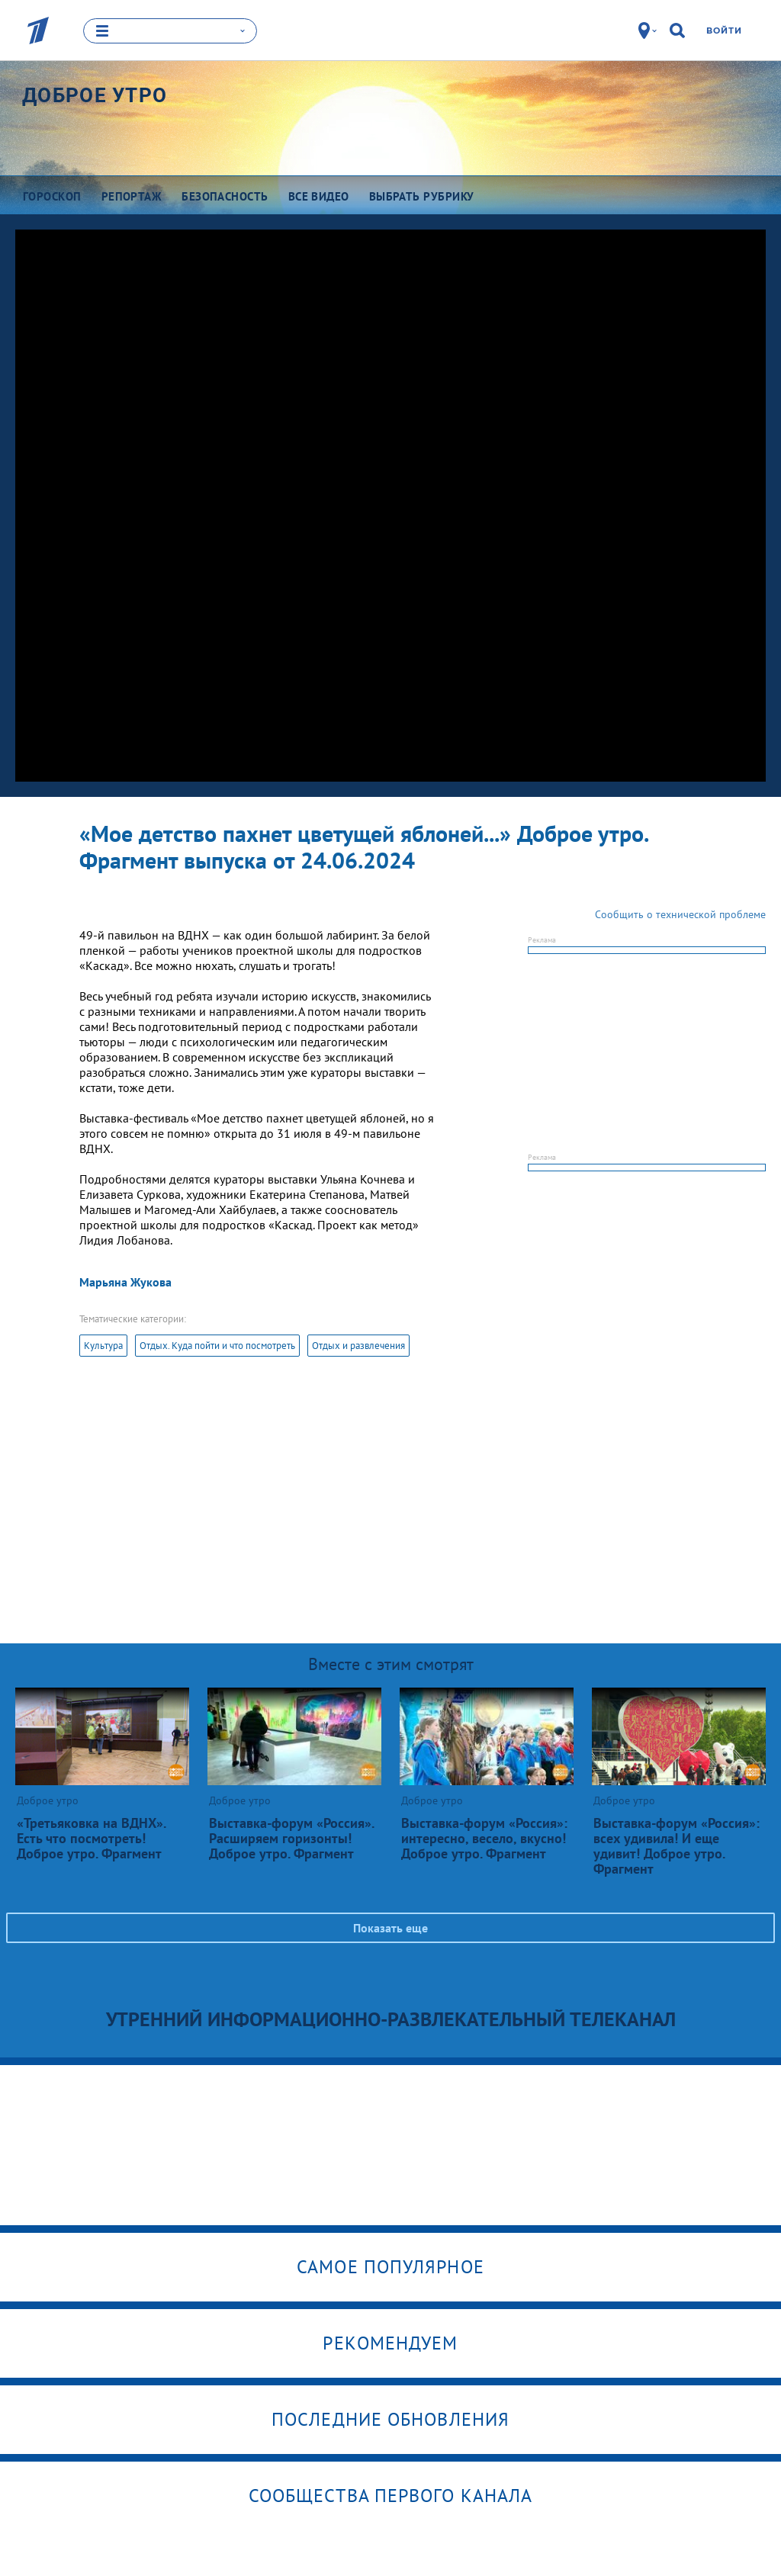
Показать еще (390, 1927)
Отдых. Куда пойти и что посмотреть (217, 1344)
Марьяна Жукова (125, 1281)
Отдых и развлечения (358, 1344)
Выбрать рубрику (421, 195)
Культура (103, 1344)
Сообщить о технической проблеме (680, 913)
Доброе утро (94, 94)
